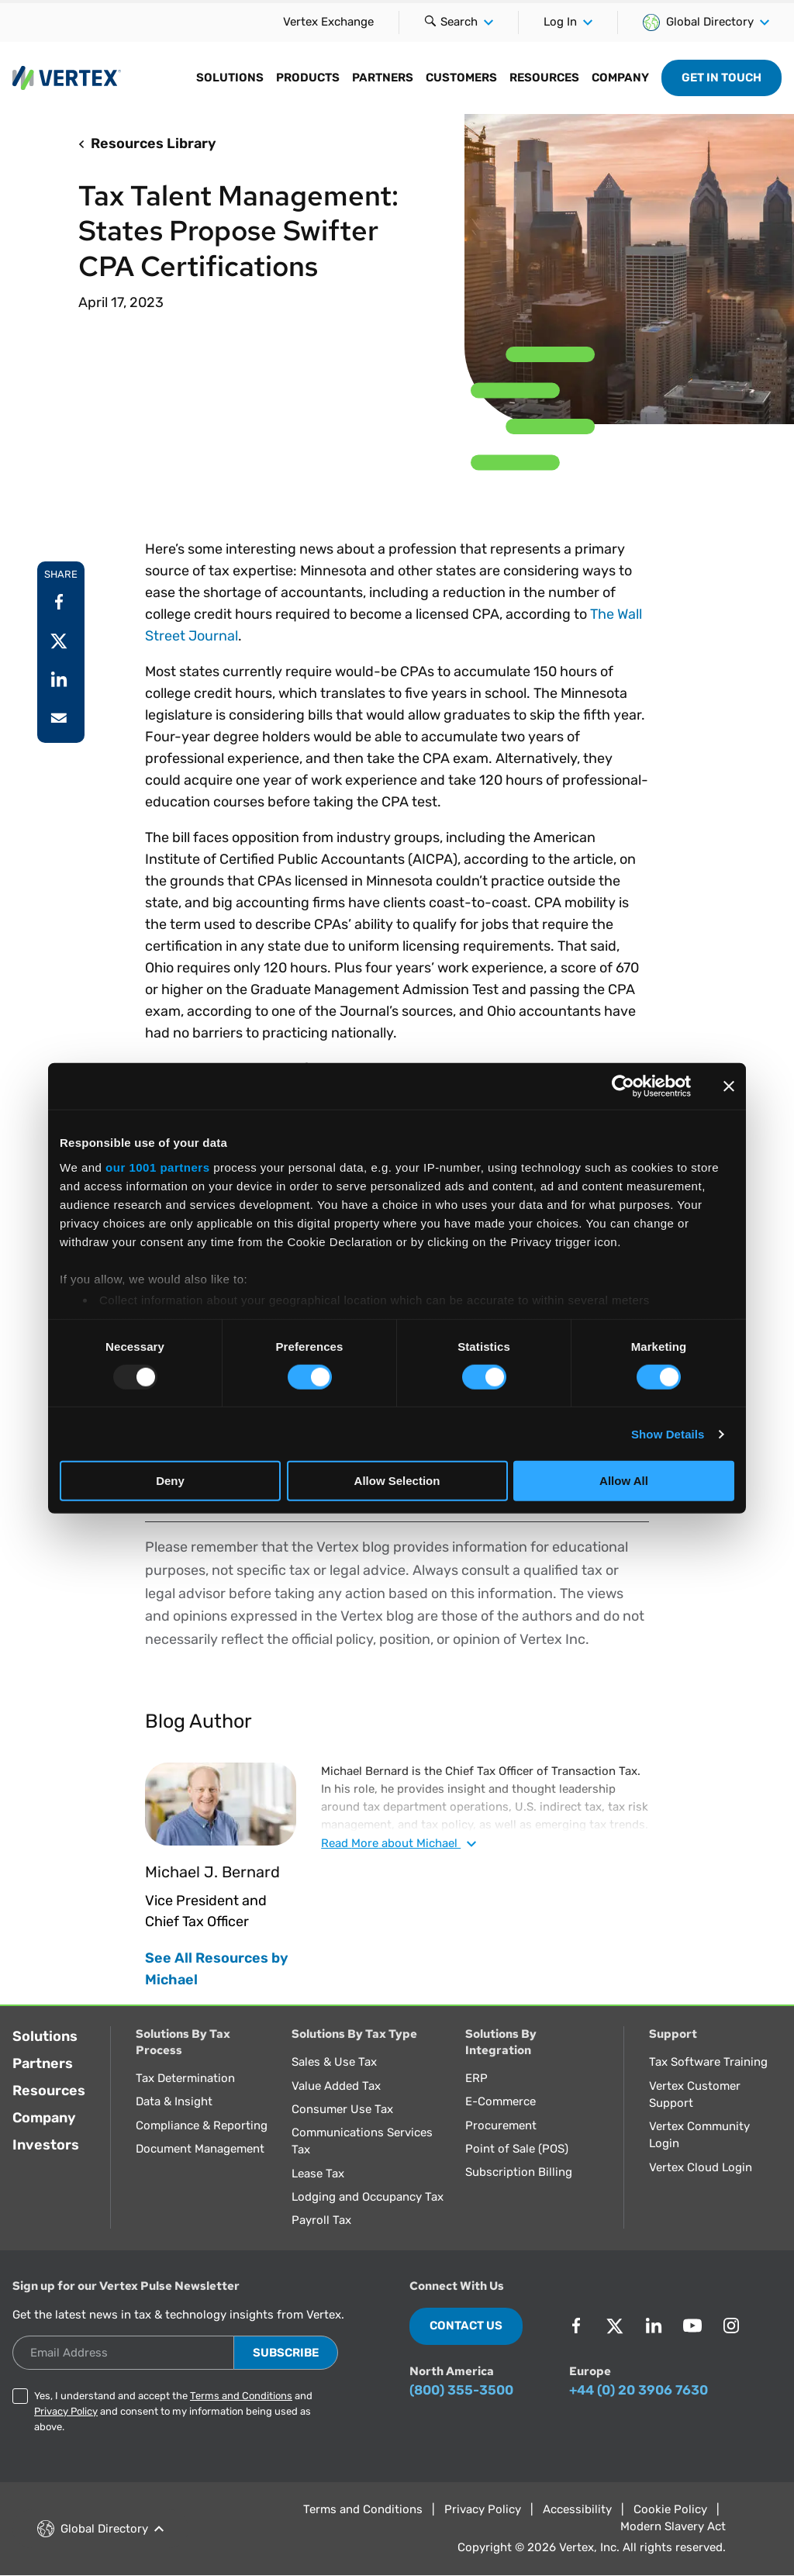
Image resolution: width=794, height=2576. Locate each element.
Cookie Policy (670, 2509)
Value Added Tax (336, 2086)
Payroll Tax (321, 2220)
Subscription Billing (518, 2172)
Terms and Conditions (241, 2396)
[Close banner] (728, 1086)
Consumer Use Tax (342, 2109)
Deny (170, 1480)
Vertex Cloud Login (700, 2167)
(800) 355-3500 (461, 2390)
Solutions (230, 78)
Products (308, 78)
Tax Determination (185, 2078)
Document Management (200, 2149)
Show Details (668, 1434)
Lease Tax (318, 2174)
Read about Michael (398, 1843)
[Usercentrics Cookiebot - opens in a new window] (623, 1086)
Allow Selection (397, 1480)
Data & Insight (174, 2101)
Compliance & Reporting (202, 2125)
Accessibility (577, 2509)
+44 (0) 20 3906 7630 (638, 2390)
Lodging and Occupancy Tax (368, 2197)
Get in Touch (721, 78)
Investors (45, 2144)
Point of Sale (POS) (516, 2149)
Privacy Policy (66, 2411)
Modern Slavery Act (673, 2526)
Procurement (501, 2125)
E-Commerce (500, 2101)
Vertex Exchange (328, 22)
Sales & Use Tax (334, 2062)
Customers (461, 78)
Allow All (623, 1480)
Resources (544, 78)
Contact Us (466, 2326)
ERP (476, 2078)
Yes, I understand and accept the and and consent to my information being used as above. (173, 2411)
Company (620, 78)
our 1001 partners (157, 1166)
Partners (382, 78)
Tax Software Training (708, 2062)
